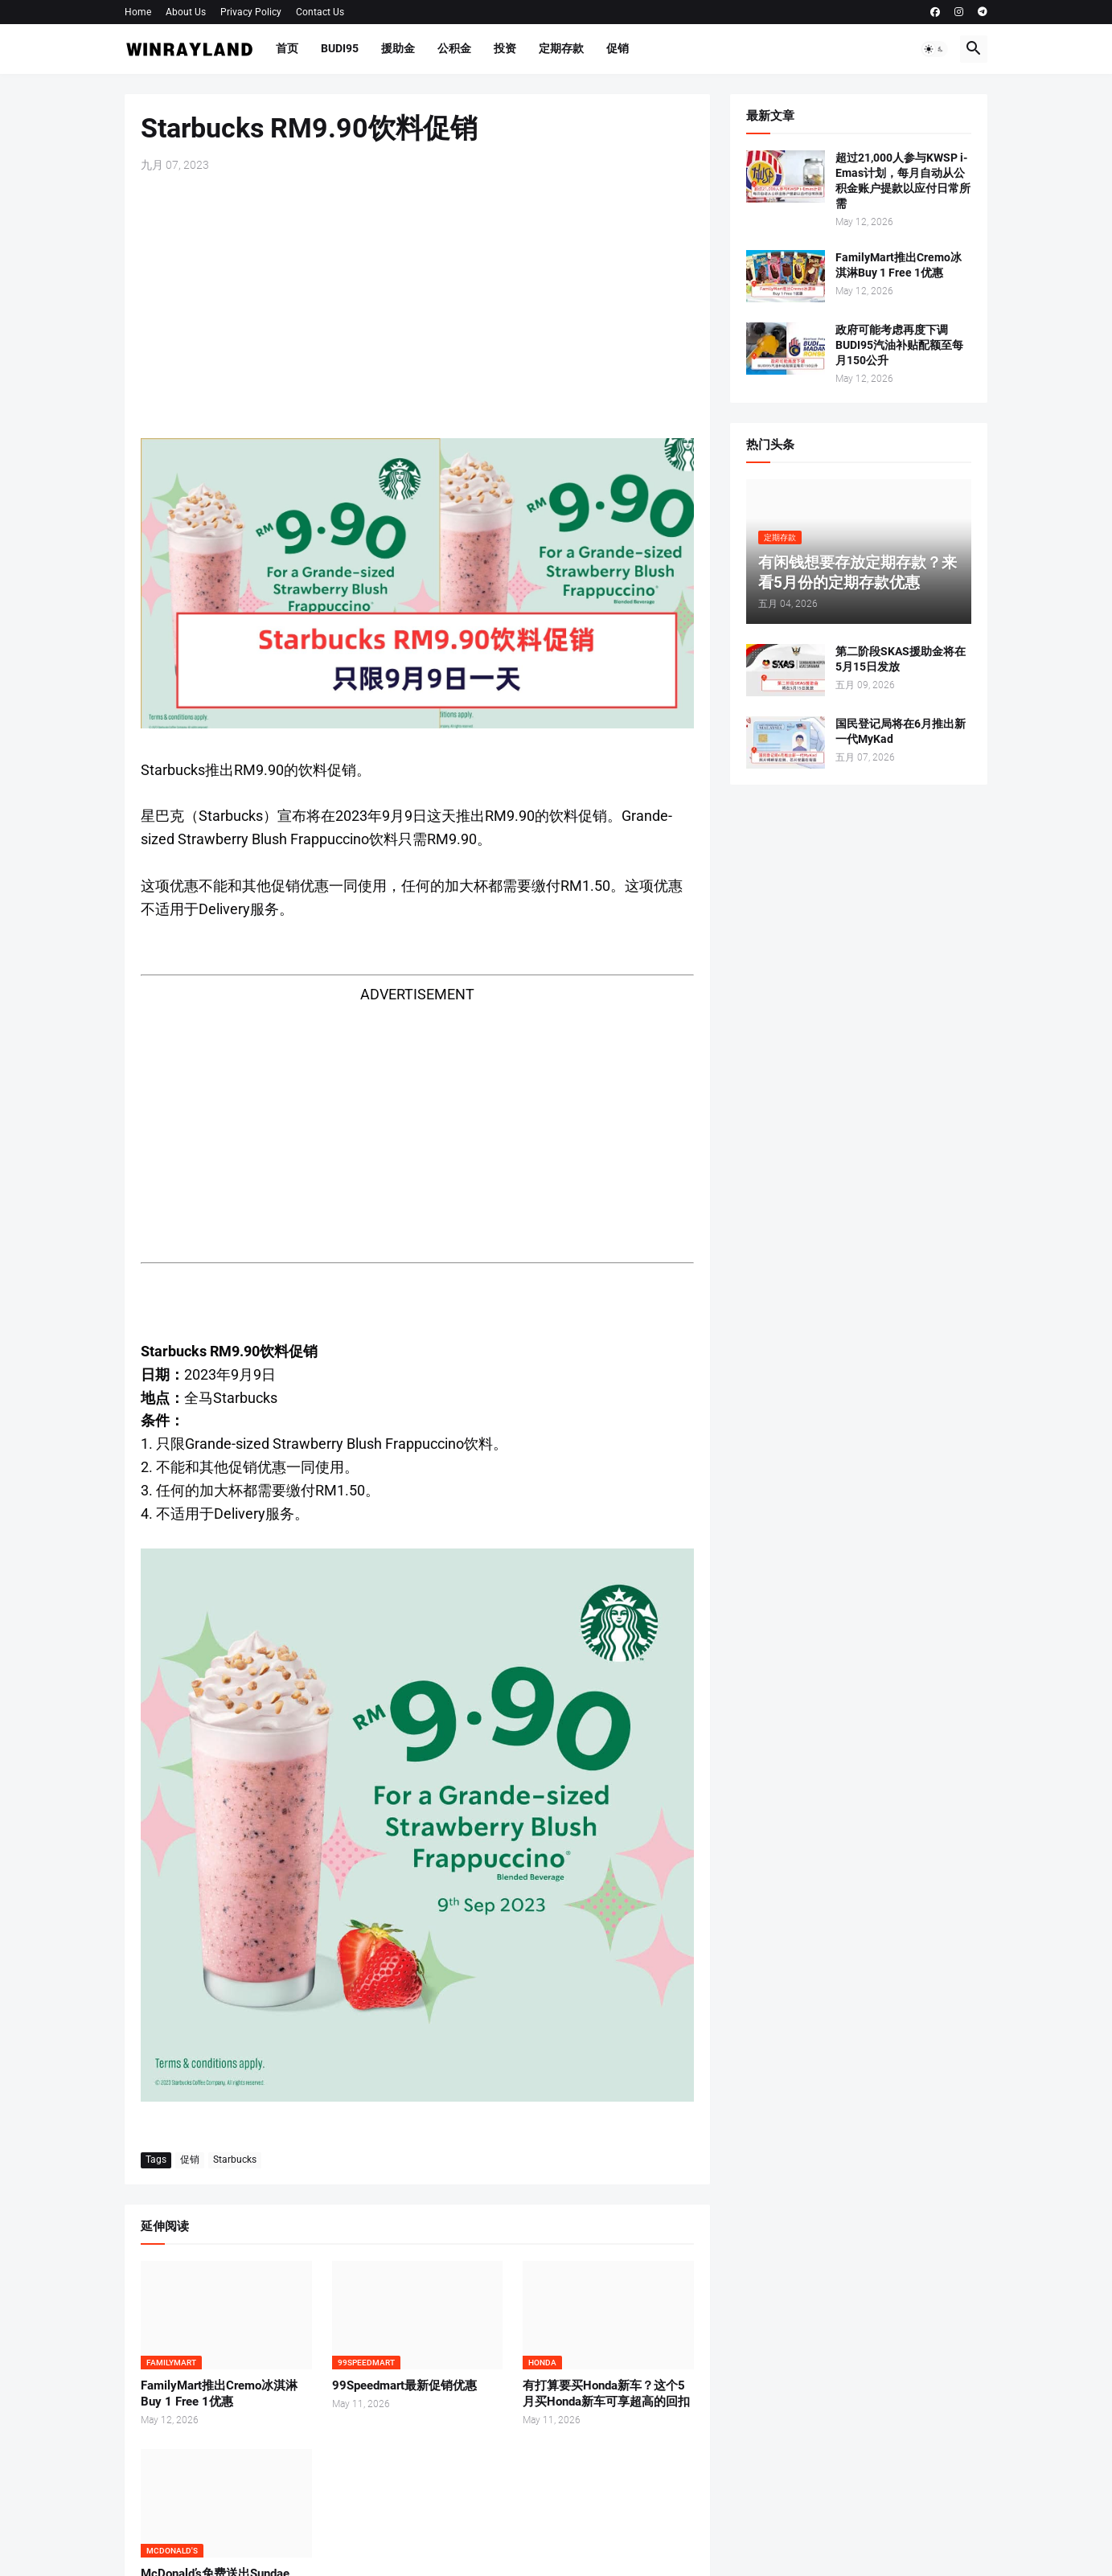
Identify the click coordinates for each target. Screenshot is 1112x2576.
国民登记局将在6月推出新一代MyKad (900, 731)
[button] (934, 49)
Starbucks (234, 2159)
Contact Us (320, 12)
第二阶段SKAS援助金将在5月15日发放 (900, 659)
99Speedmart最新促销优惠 (404, 2385)
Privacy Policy (250, 12)
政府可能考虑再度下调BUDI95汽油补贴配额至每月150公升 (899, 345)
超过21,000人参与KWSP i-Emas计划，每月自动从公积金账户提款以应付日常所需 (902, 180)
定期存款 (561, 48)
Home (138, 12)
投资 (505, 48)
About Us (186, 12)
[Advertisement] (417, 305)
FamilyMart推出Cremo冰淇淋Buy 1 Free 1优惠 (219, 2393)
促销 (617, 48)
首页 (287, 48)
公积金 (454, 48)
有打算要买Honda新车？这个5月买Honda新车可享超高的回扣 (606, 2393)
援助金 (398, 48)
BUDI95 (340, 48)
